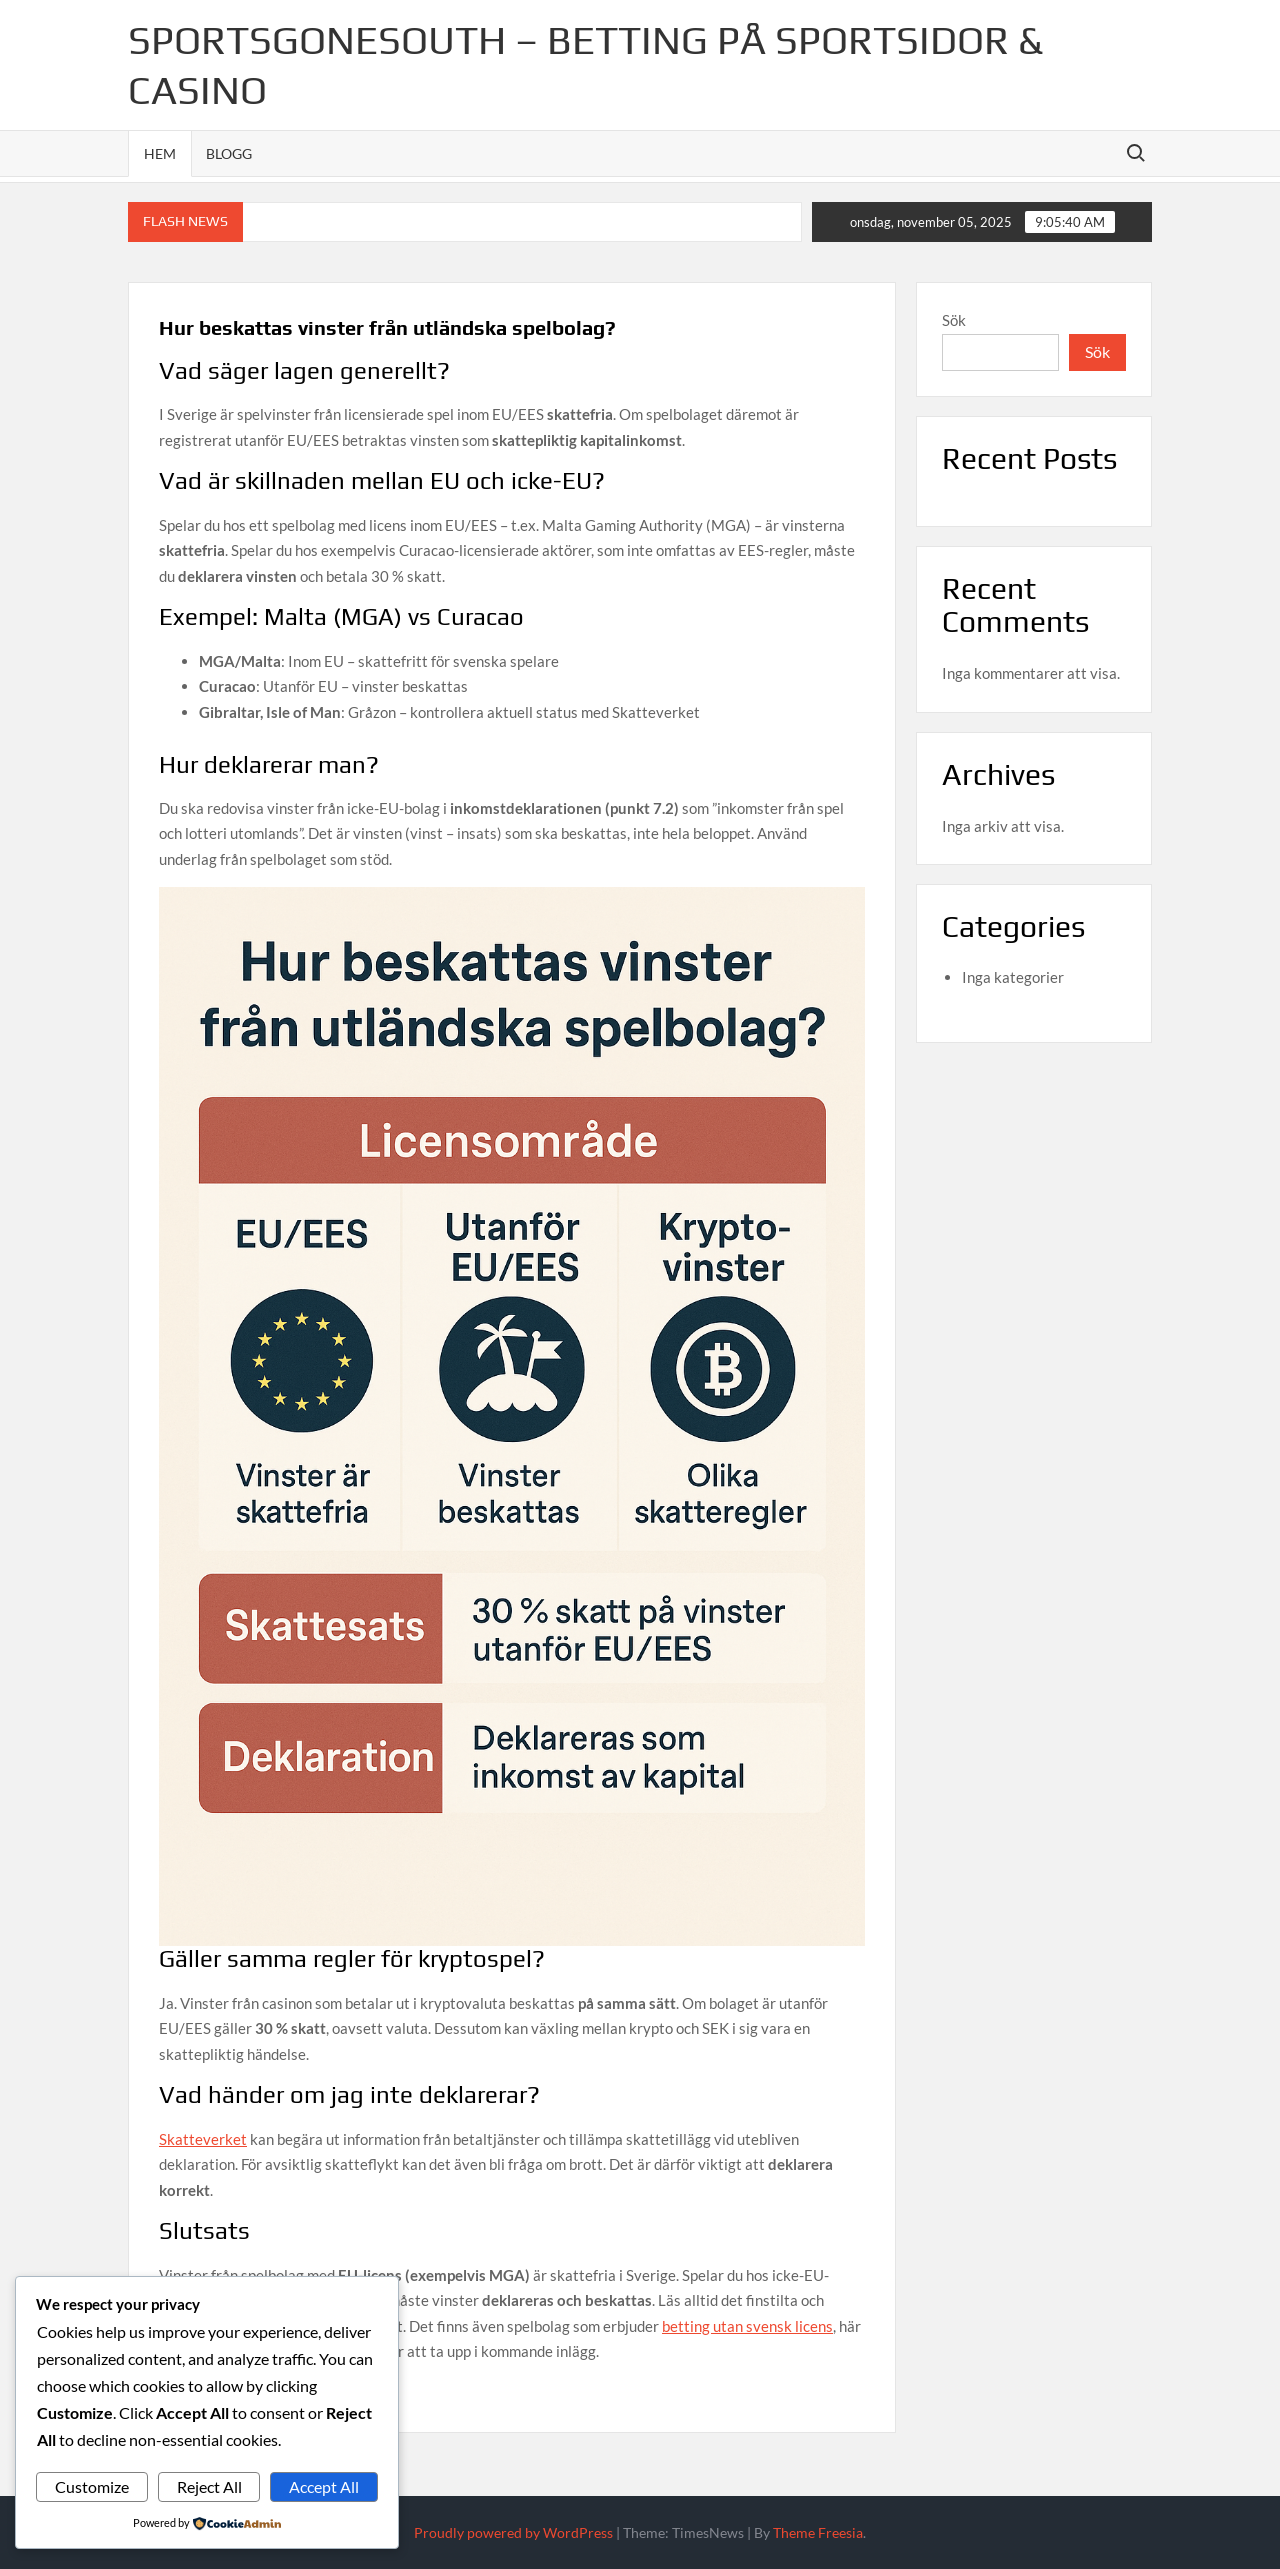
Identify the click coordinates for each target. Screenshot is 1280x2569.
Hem (160, 153)
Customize (92, 2486)
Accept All (324, 2486)
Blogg (229, 153)
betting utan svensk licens (747, 2326)
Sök (954, 320)
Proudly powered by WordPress (513, 2532)
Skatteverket (203, 2139)
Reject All (209, 2486)
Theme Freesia (818, 2532)
